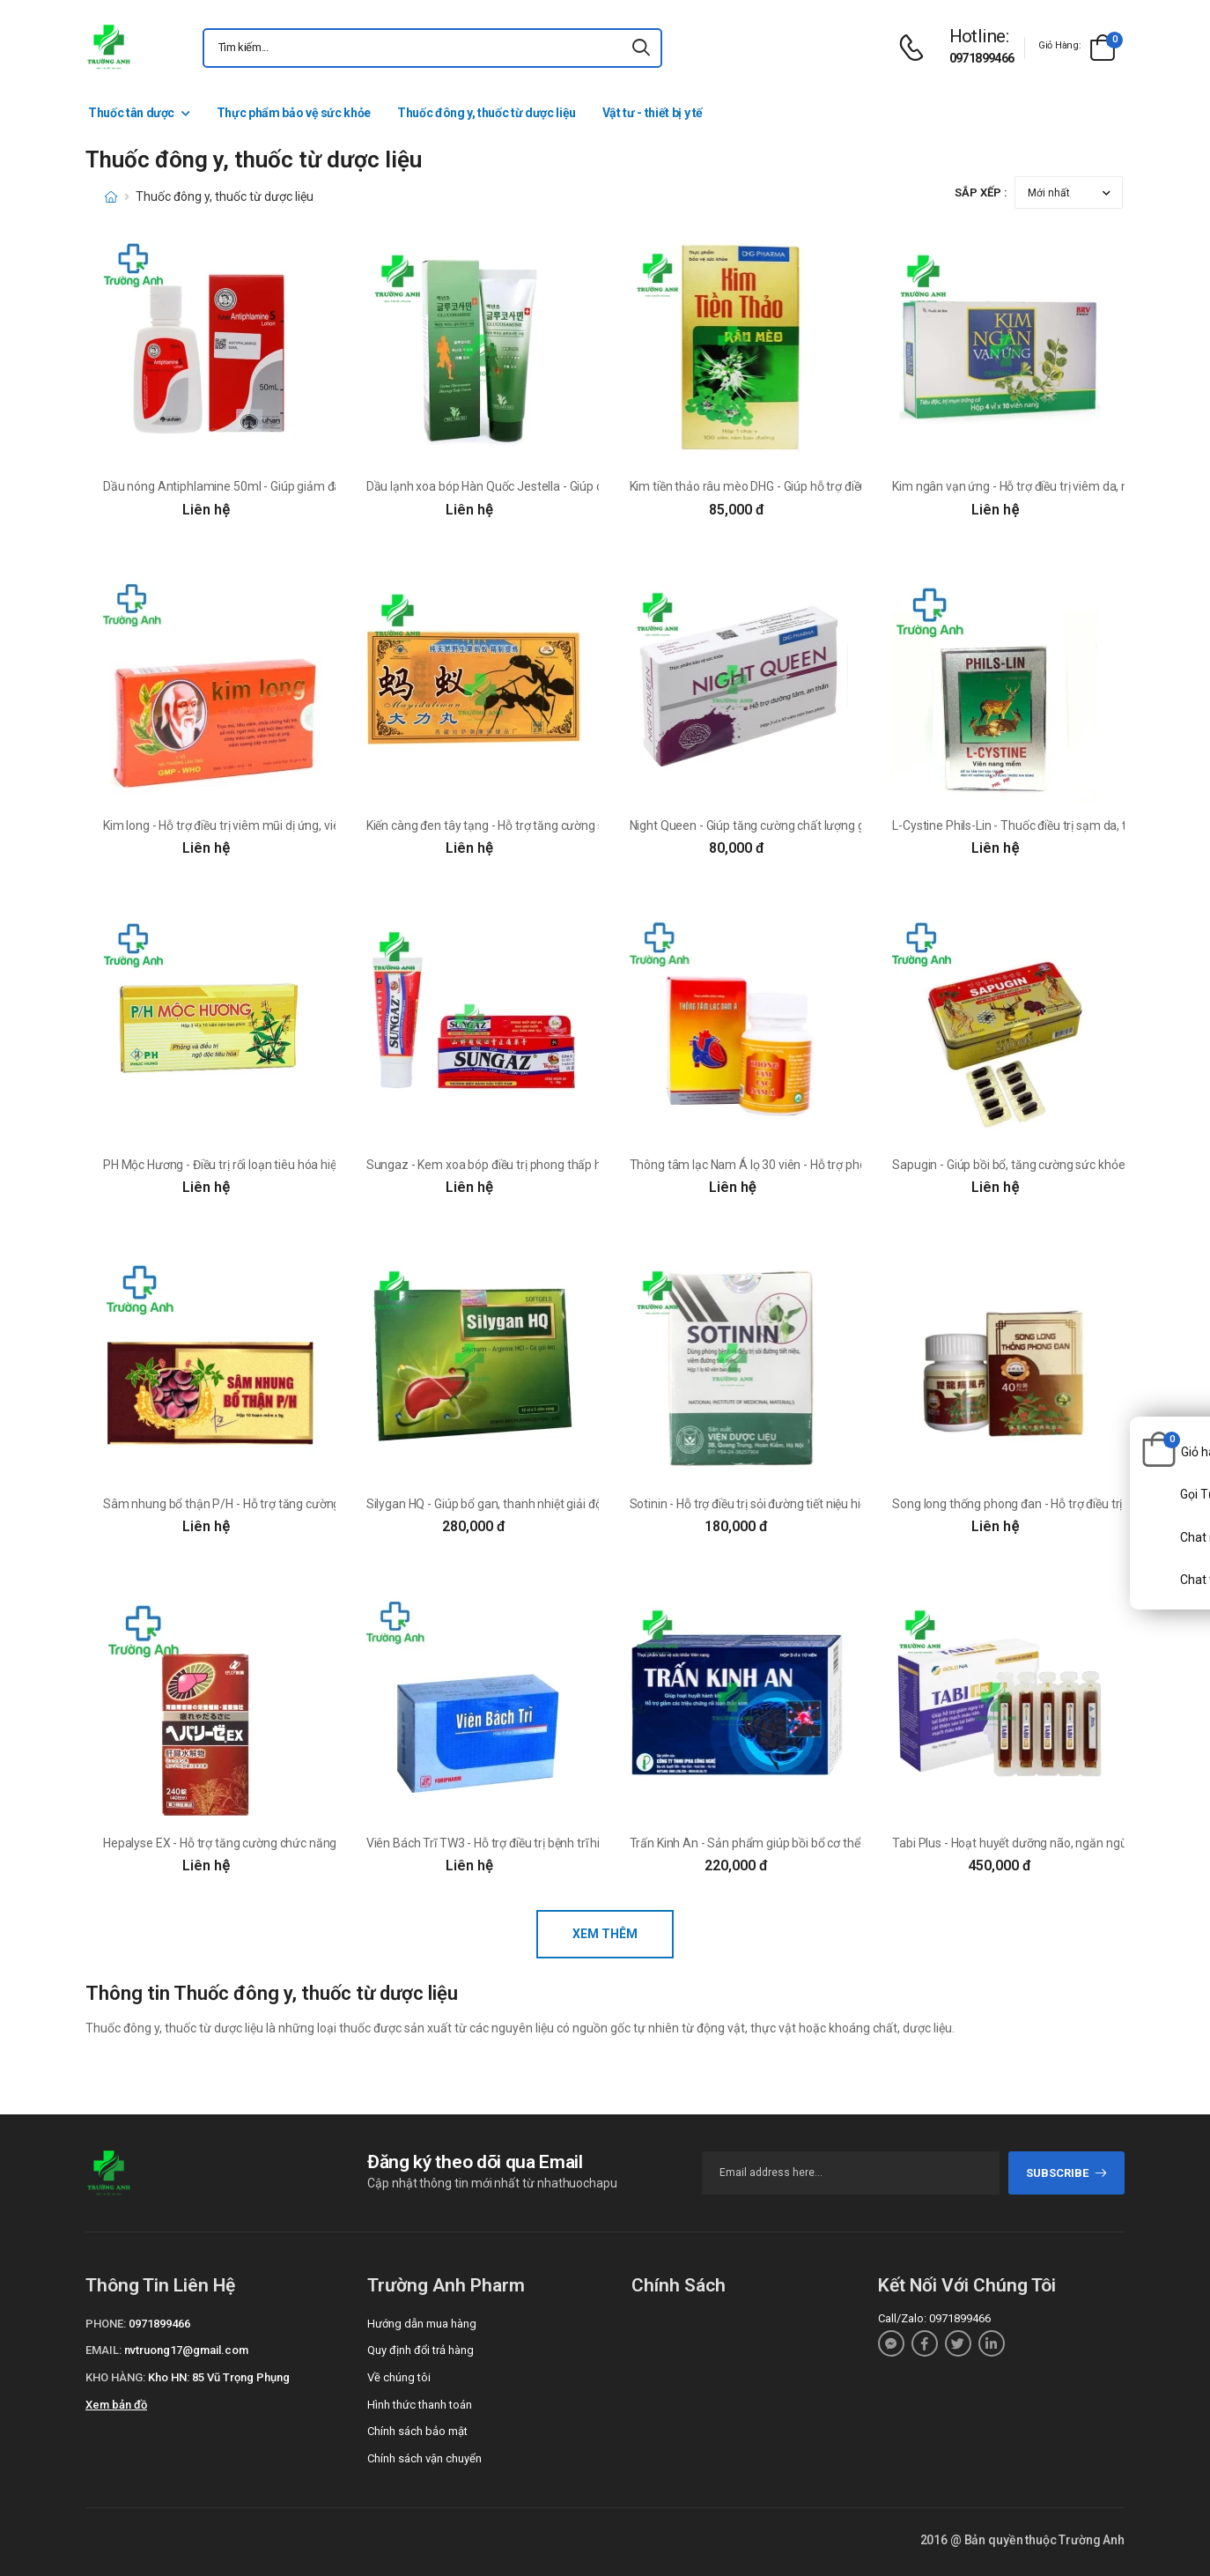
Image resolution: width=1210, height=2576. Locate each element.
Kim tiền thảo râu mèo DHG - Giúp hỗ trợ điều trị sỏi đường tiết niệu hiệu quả (829, 486)
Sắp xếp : (981, 192)
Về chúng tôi (399, 2377)
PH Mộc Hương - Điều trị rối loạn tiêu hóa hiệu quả (234, 1165)
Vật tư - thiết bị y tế (652, 113)
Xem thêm (605, 1934)
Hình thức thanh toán (419, 2404)
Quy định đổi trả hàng (420, 2350)
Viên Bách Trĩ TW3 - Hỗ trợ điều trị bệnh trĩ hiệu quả (501, 1843)
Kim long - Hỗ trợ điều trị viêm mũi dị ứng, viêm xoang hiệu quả (269, 825)
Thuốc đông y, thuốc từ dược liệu (486, 113)
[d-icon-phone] (915, 48)
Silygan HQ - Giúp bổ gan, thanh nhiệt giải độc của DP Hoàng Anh (539, 1504)
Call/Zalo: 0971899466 (934, 2318)
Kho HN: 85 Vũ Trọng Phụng (219, 2377)
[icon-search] (641, 48)
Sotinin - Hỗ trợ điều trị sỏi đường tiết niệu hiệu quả (763, 1504)
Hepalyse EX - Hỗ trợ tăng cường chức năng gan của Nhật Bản (269, 1843)
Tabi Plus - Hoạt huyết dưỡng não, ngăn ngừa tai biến (1034, 1843)
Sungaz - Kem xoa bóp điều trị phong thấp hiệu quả (503, 1165)
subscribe (1067, 2173)
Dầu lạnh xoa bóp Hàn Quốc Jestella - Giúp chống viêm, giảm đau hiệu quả (565, 486)
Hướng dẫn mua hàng (421, 2323)
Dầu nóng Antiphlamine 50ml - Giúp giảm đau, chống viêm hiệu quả (283, 486)
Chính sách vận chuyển (424, 2458)
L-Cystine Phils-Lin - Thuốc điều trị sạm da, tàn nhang (1034, 825)
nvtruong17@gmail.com (186, 2350)
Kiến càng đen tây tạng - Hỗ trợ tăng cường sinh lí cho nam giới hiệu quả (557, 825)
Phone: (105, 2323)
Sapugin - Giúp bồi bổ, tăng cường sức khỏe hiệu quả (1032, 1165)
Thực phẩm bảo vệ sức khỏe (294, 113)
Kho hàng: (115, 2377)
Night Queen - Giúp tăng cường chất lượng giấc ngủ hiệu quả (791, 825)
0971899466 (981, 58)
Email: (103, 2350)
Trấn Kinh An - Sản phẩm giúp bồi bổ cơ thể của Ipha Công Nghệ (800, 1843)
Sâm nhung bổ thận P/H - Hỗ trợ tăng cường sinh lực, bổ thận (267, 1504)
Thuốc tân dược (131, 113)
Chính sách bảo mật (417, 2431)
